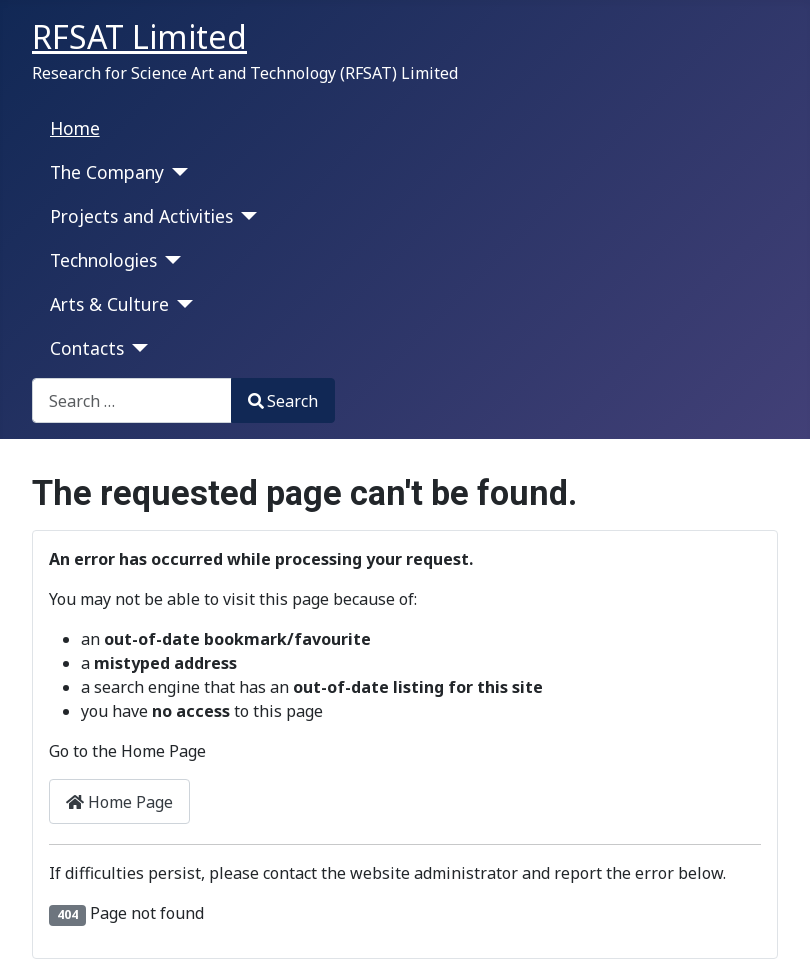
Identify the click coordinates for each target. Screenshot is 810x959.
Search (283, 401)
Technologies (103, 260)
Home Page (119, 802)
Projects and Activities (141, 216)
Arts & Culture (109, 304)
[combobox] (132, 400)
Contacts (87, 348)
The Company (107, 172)
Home (75, 128)
